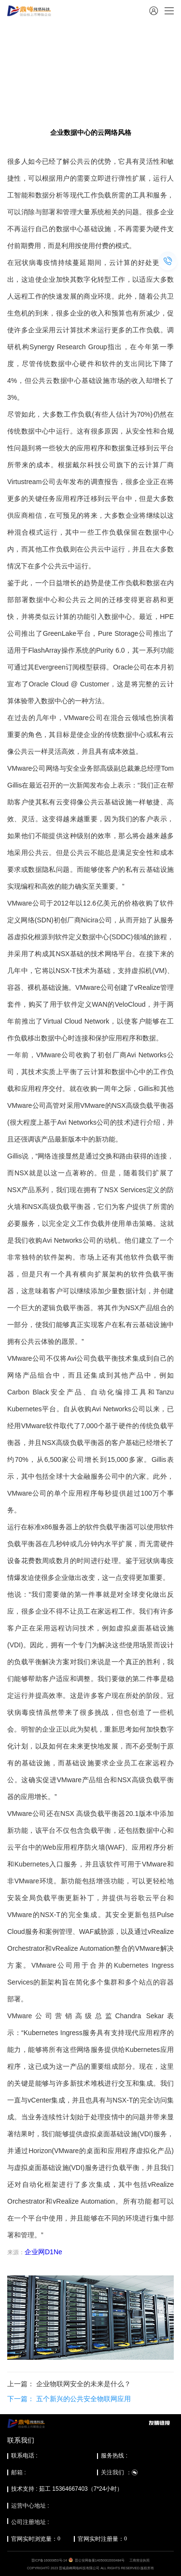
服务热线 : (114, 2455)
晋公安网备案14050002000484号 (100, 2560)
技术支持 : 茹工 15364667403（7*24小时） (67, 2488)
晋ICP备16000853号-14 (49, 2560)
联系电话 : (24, 2455)
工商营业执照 (139, 2560)
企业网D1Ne (43, 2252)
